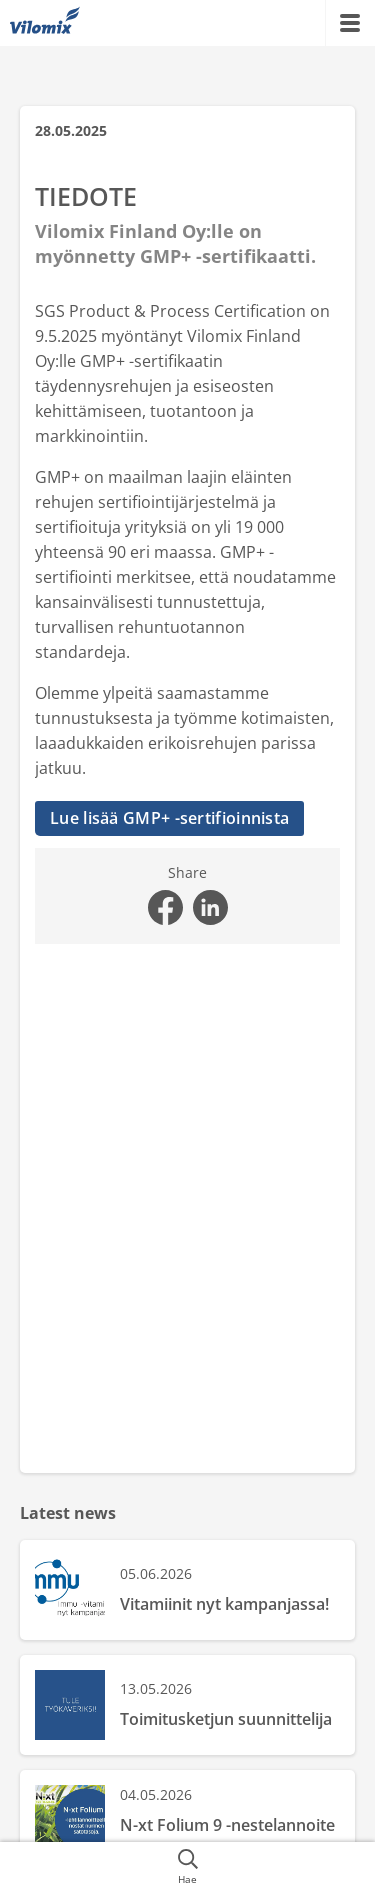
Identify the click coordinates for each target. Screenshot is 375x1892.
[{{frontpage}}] (45, 23)
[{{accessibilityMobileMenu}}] (350, 23)
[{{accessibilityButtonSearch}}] (187, 1867)
